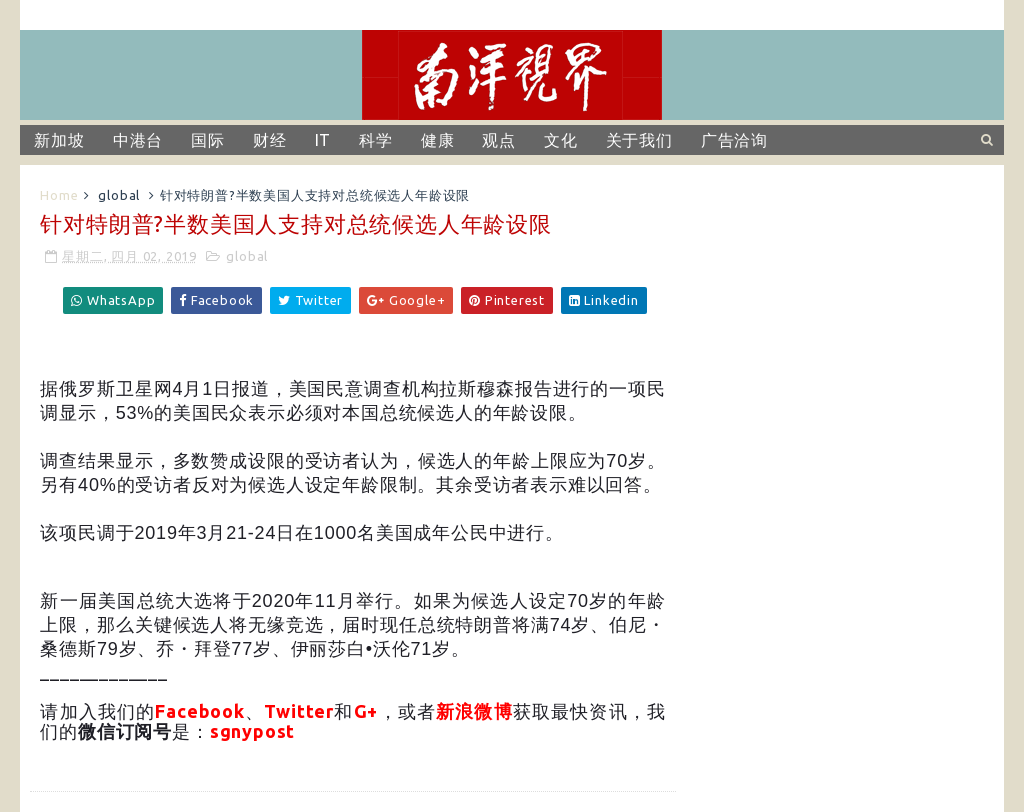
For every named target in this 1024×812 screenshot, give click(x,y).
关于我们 (639, 140)
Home (59, 195)
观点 (499, 140)
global (119, 195)
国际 (208, 140)
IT (323, 140)
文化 (561, 140)
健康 (438, 140)
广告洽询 (734, 140)
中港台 (138, 140)
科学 (376, 140)
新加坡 (59, 140)
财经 (270, 140)
